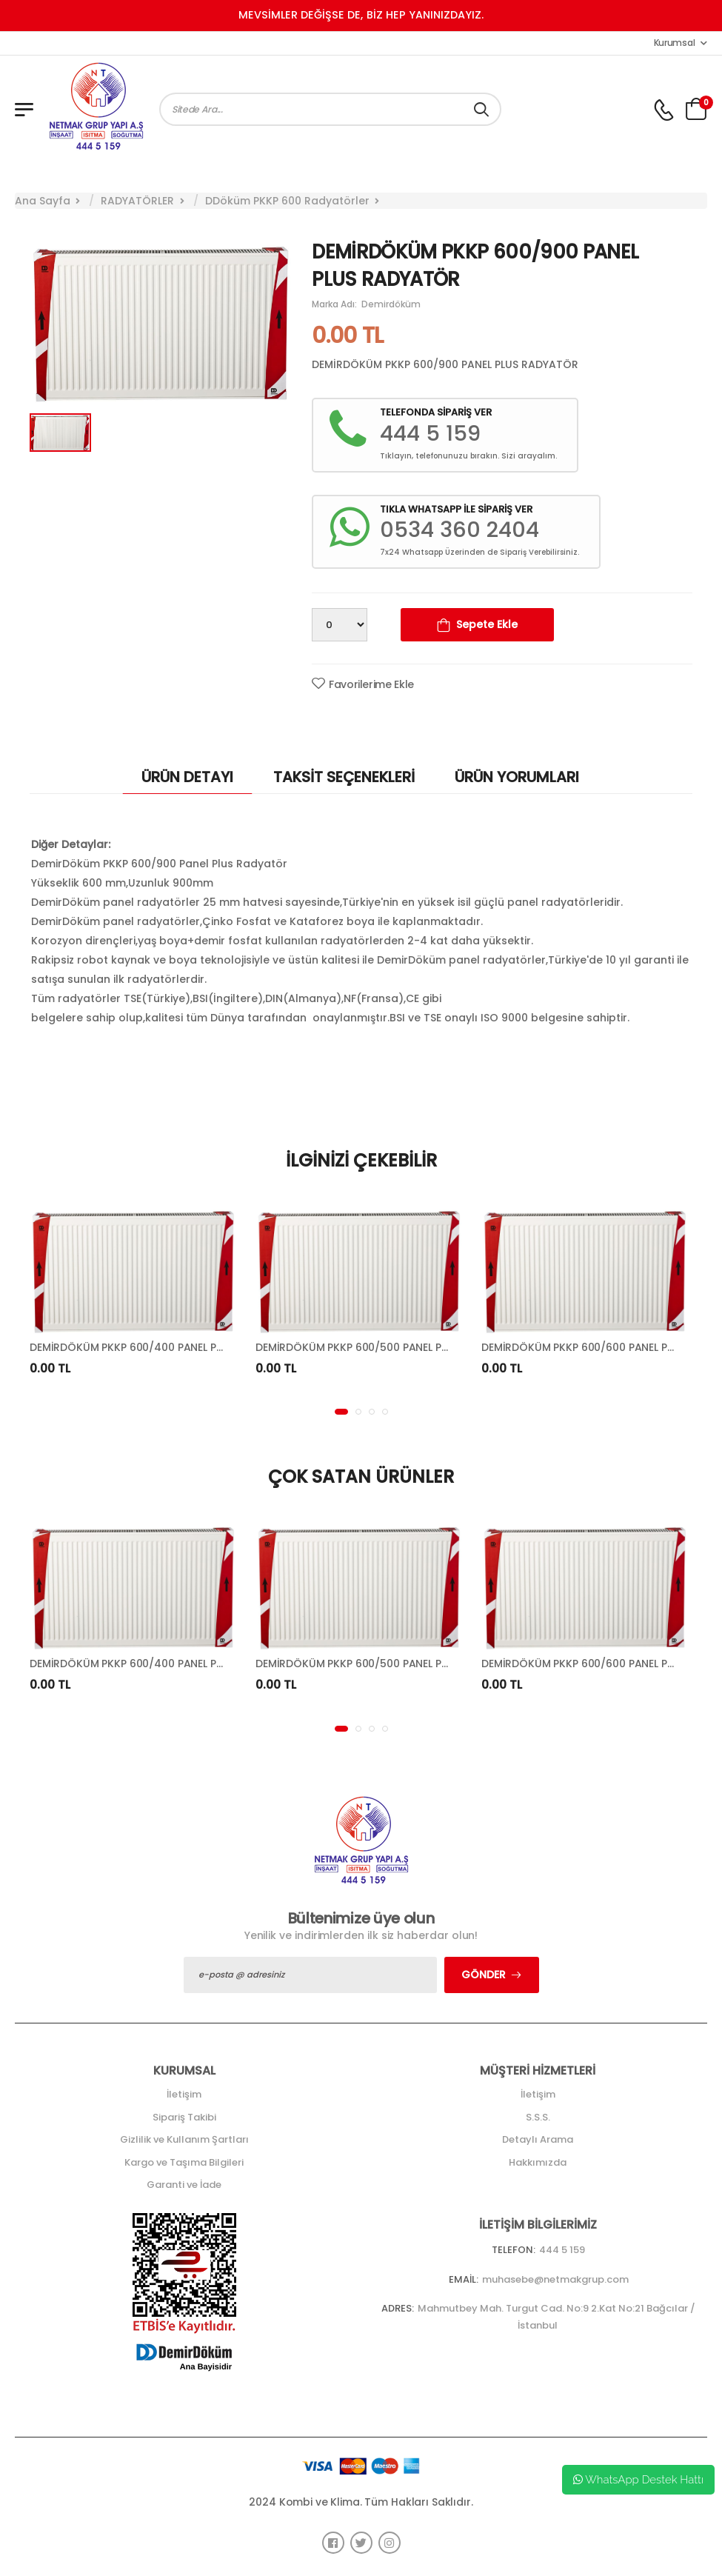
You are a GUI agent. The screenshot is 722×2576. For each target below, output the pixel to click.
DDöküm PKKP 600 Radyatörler (287, 200)
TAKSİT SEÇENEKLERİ (344, 777)
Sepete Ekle (487, 624)
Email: (463, 2279)
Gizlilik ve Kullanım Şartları (184, 2139)
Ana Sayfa (42, 200)
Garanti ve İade (184, 2185)
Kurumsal (674, 42)
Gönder (483, 1974)
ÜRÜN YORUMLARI (517, 777)
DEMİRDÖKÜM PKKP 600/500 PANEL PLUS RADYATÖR (386, 1347)
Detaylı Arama (537, 2139)
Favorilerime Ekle (371, 684)
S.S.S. (538, 2117)
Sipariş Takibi (184, 2117)
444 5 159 (562, 2250)
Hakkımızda (537, 2162)
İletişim (184, 2094)
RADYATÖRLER (137, 200)
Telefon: (513, 2250)
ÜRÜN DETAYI (187, 777)
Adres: (397, 2308)
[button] (341, 1411)
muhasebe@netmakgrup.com (555, 2279)
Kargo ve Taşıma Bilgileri (184, 2162)
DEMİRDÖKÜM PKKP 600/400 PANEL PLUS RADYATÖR (161, 1347)
